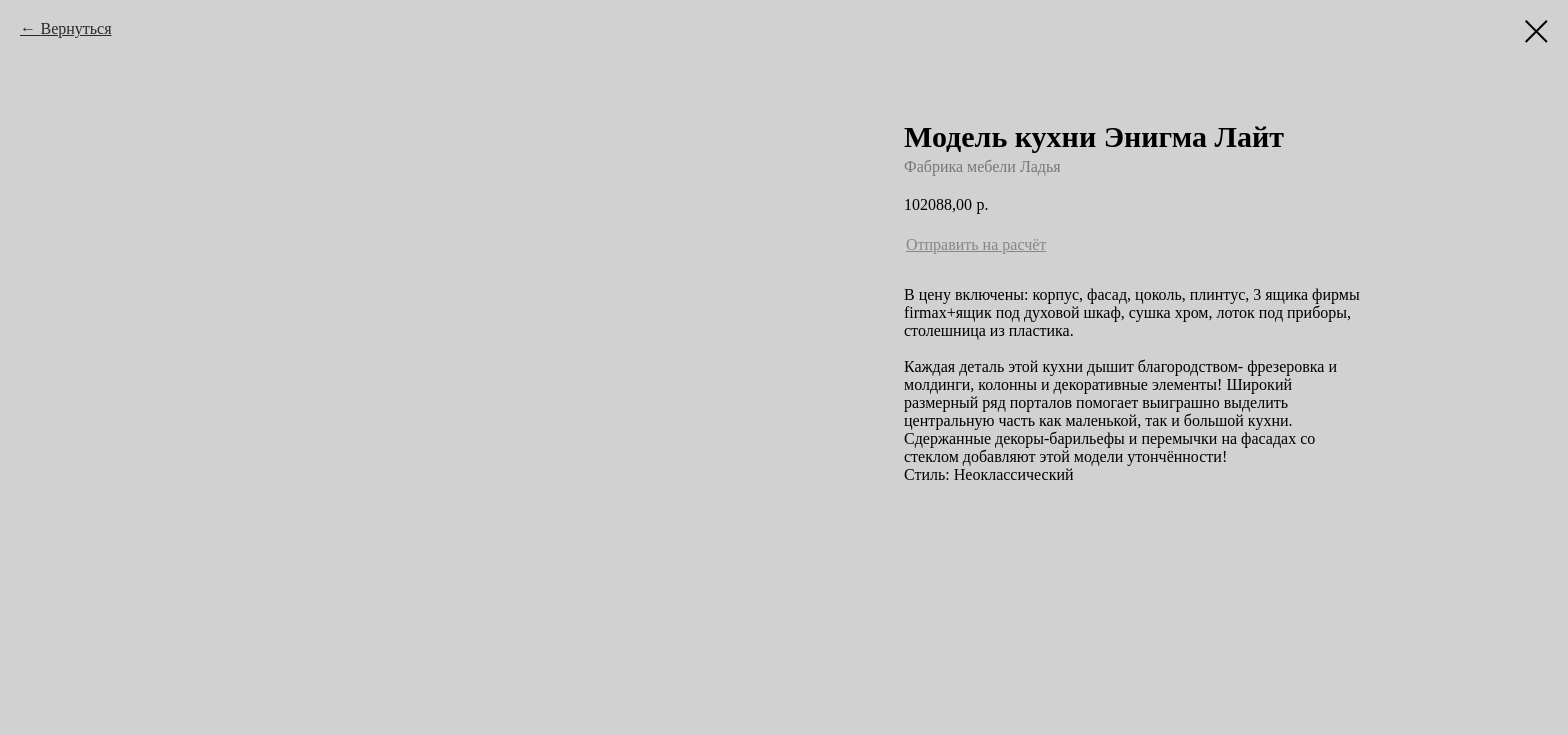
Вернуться (75, 28)
